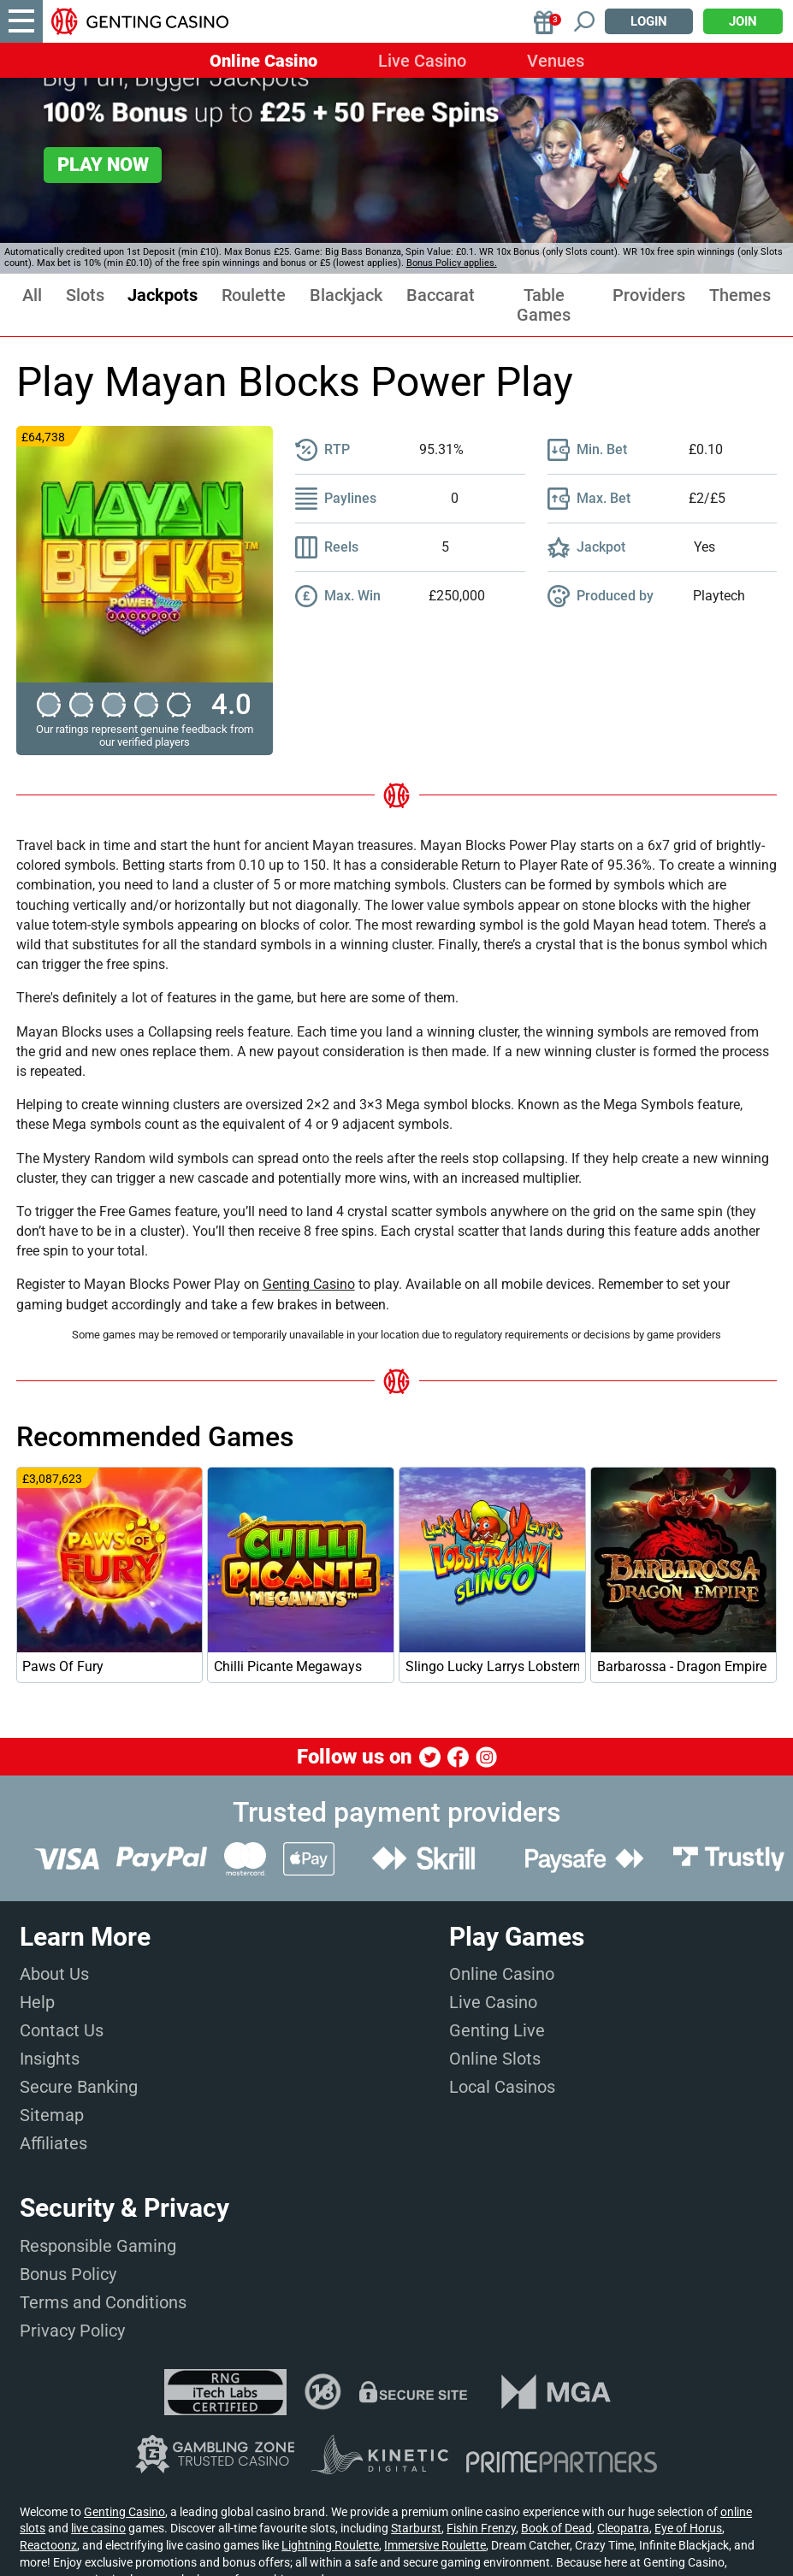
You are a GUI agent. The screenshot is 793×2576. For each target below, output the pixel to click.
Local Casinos (502, 2087)
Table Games (544, 305)
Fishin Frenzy (481, 2528)
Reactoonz (48, 2545)
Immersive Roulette (435, 2545)
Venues (555, 60)
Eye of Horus (688, 2528)
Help (37, 2002)
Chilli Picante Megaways (288, 1666)
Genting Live (497, 2030)
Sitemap (52, 2115)
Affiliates (53, 2143)
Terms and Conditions (103, 2302)
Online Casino (263, 60)
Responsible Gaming (98, 2246)
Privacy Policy (72, 2330)
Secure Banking (79, 2087)
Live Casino (422, 60)
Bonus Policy (68, 2274)
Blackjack (346, 295)
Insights (50, 2058)
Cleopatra (623, 2528)
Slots (85, 295)
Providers (649, 295)
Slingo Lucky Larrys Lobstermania (492, 1666)
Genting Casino (309, 1284)
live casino (98, 2528)
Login (648, 21)
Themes (740, 295)
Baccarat (440, 295)
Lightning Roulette (330, 2545)
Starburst (416, 2528)
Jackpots (162, 295)
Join (743, 21)
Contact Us (62, 2030)
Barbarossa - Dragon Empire (681, 1666)
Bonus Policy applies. (451, 263)
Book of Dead (556, 2528)
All (32, 295)
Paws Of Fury (63, 1666)
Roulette (254, 295)
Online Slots (495, 2058)
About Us (54, 1974)
